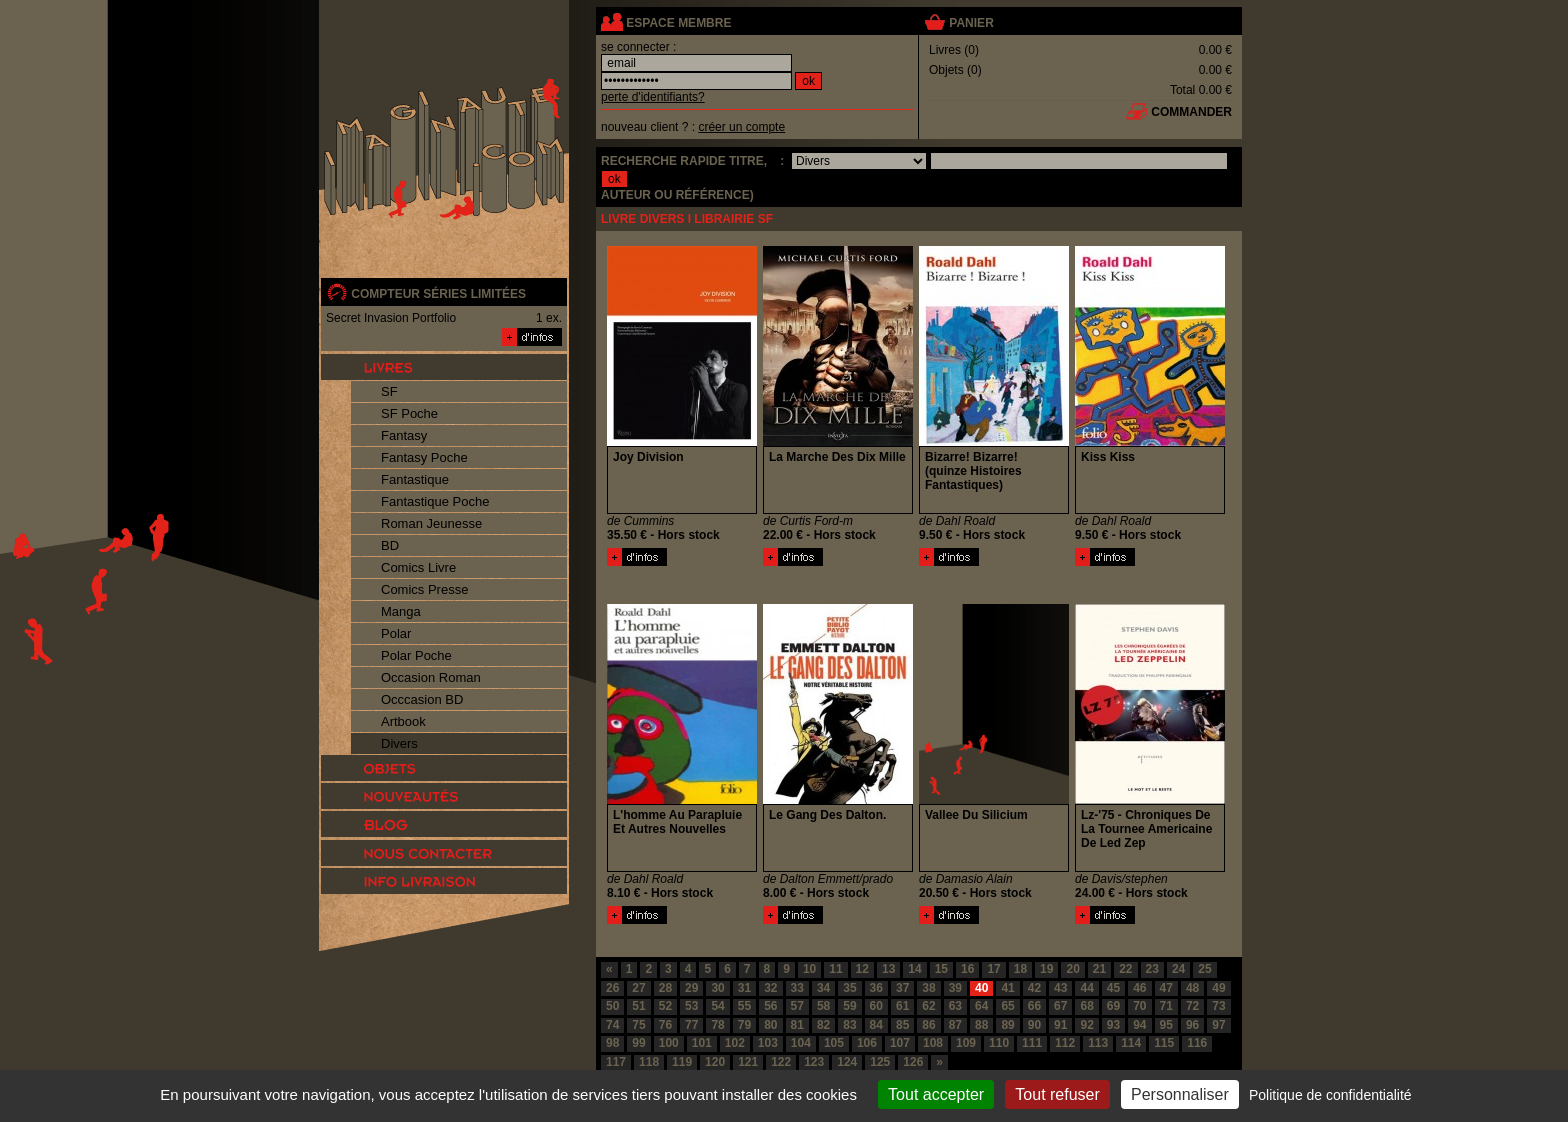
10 (809, 969)
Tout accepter (936, 1094)
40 (981, 988)
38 (928, 988)
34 (823, 988)
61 (902, 1006)
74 (612, 1025)
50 (612, 1006)
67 (1060, 1006)
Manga (401, 611)
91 (1060, 1025)
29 (691, 988)
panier (971, 23)
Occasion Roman (431, 677)
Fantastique (415, 479)
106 (867, 1043)
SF (389, 391)
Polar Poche (416, 655)
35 (849, 988)
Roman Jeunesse (431, 523)
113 (1098, 1043)
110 (999, 1043)
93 (1113, 1025)
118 (649, 1062)
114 (1131, 1043)
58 (823, 1006)
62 (928, 1006)
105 (834, 1043)
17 (993, 969)
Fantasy (404, 435)
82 (823, 1025)
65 (1007, 1006)
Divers (399, 743)
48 (1192, 988)
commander (1191, 112)
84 (876, 1025)
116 (1197, 1043)
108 (933, 1043)
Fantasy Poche (424, 457)
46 (1139, 988)
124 (847, 1062)
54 (717, 1006)
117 (616, 1062)
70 (1139, 1006)
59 (849, 1006)
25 (1204, 969)
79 (744, 1025)
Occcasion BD (422, 699)
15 (941, 969)
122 (781, 1062)
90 (1034, 1025)
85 (902, 1025)
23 (1152, 969)
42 (1034, 988)
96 (1192, 1025)
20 (1072, 969)
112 (1065, 1043)
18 (1020, 969)
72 (1192, 1006)
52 (665, 1006)
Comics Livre (418, 567)
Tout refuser (1057, 1094)
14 (914, 969)
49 (1218, 988)
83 (849, 1025)
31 (744, 988)
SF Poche (409, 413)
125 (880, 1062)
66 (1034, 1006)
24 (1178, 969)
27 (638, 988)
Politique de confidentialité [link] (1330, 1095)
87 (955, 1025)
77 (691, 1025)
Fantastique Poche (435, 501)
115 (1164, 1043)
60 (876, 1006)
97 (1218, 1025)
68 (1086, 1006)
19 (1046, 969)
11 (835, 969)
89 (1007, 1025)
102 (735, 1043)
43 (1060, 988)
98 (612, 1043)
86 (928, 1025)
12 (862, 969)
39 (955, 988)
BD (390, 545)
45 (1113, 988)
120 (715, 1062)
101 (702, 1043)
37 (902, 988)
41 (1007, 988)
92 (1086, 1025)
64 (981, 1006)
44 (1086, 988)
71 (1166, 1006)
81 (797, 1025)
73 (1218, 1006)
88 (981, 1025)
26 (612, 988)
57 (797, 1006)
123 (814, 1062)
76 (665, 1025)
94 (1139, 1025)
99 (638, 1043)
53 (691, 1006)
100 (669, 1043)
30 (717, 988)
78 (717, 1025)
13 (888, 969)
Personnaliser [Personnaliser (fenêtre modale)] (1180, 1094)
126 (913, 1062)
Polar (396, 633)
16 (967, 969)
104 (801, 1043)
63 (955, 1006)
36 (876, 988)
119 (682, 1062)
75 (638, 1025)
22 (1125, 969)
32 (770, 988)
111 (1032, 1043)
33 (797, 988)
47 (1166, 988)
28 (665, 988)
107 (900, 1043)
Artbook (403, 721)
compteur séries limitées (438, 294)
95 (1166, 1025)
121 (748, 1062)
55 (744, 1006)
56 (770, 1006)
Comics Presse (424, 589)
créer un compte (741, 127)
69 (1113, 1006)
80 (770, 1025)
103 (768, 1043)
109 (966, 1043)
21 (1099, 969)
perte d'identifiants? (653, 97)
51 (638, 1006)
